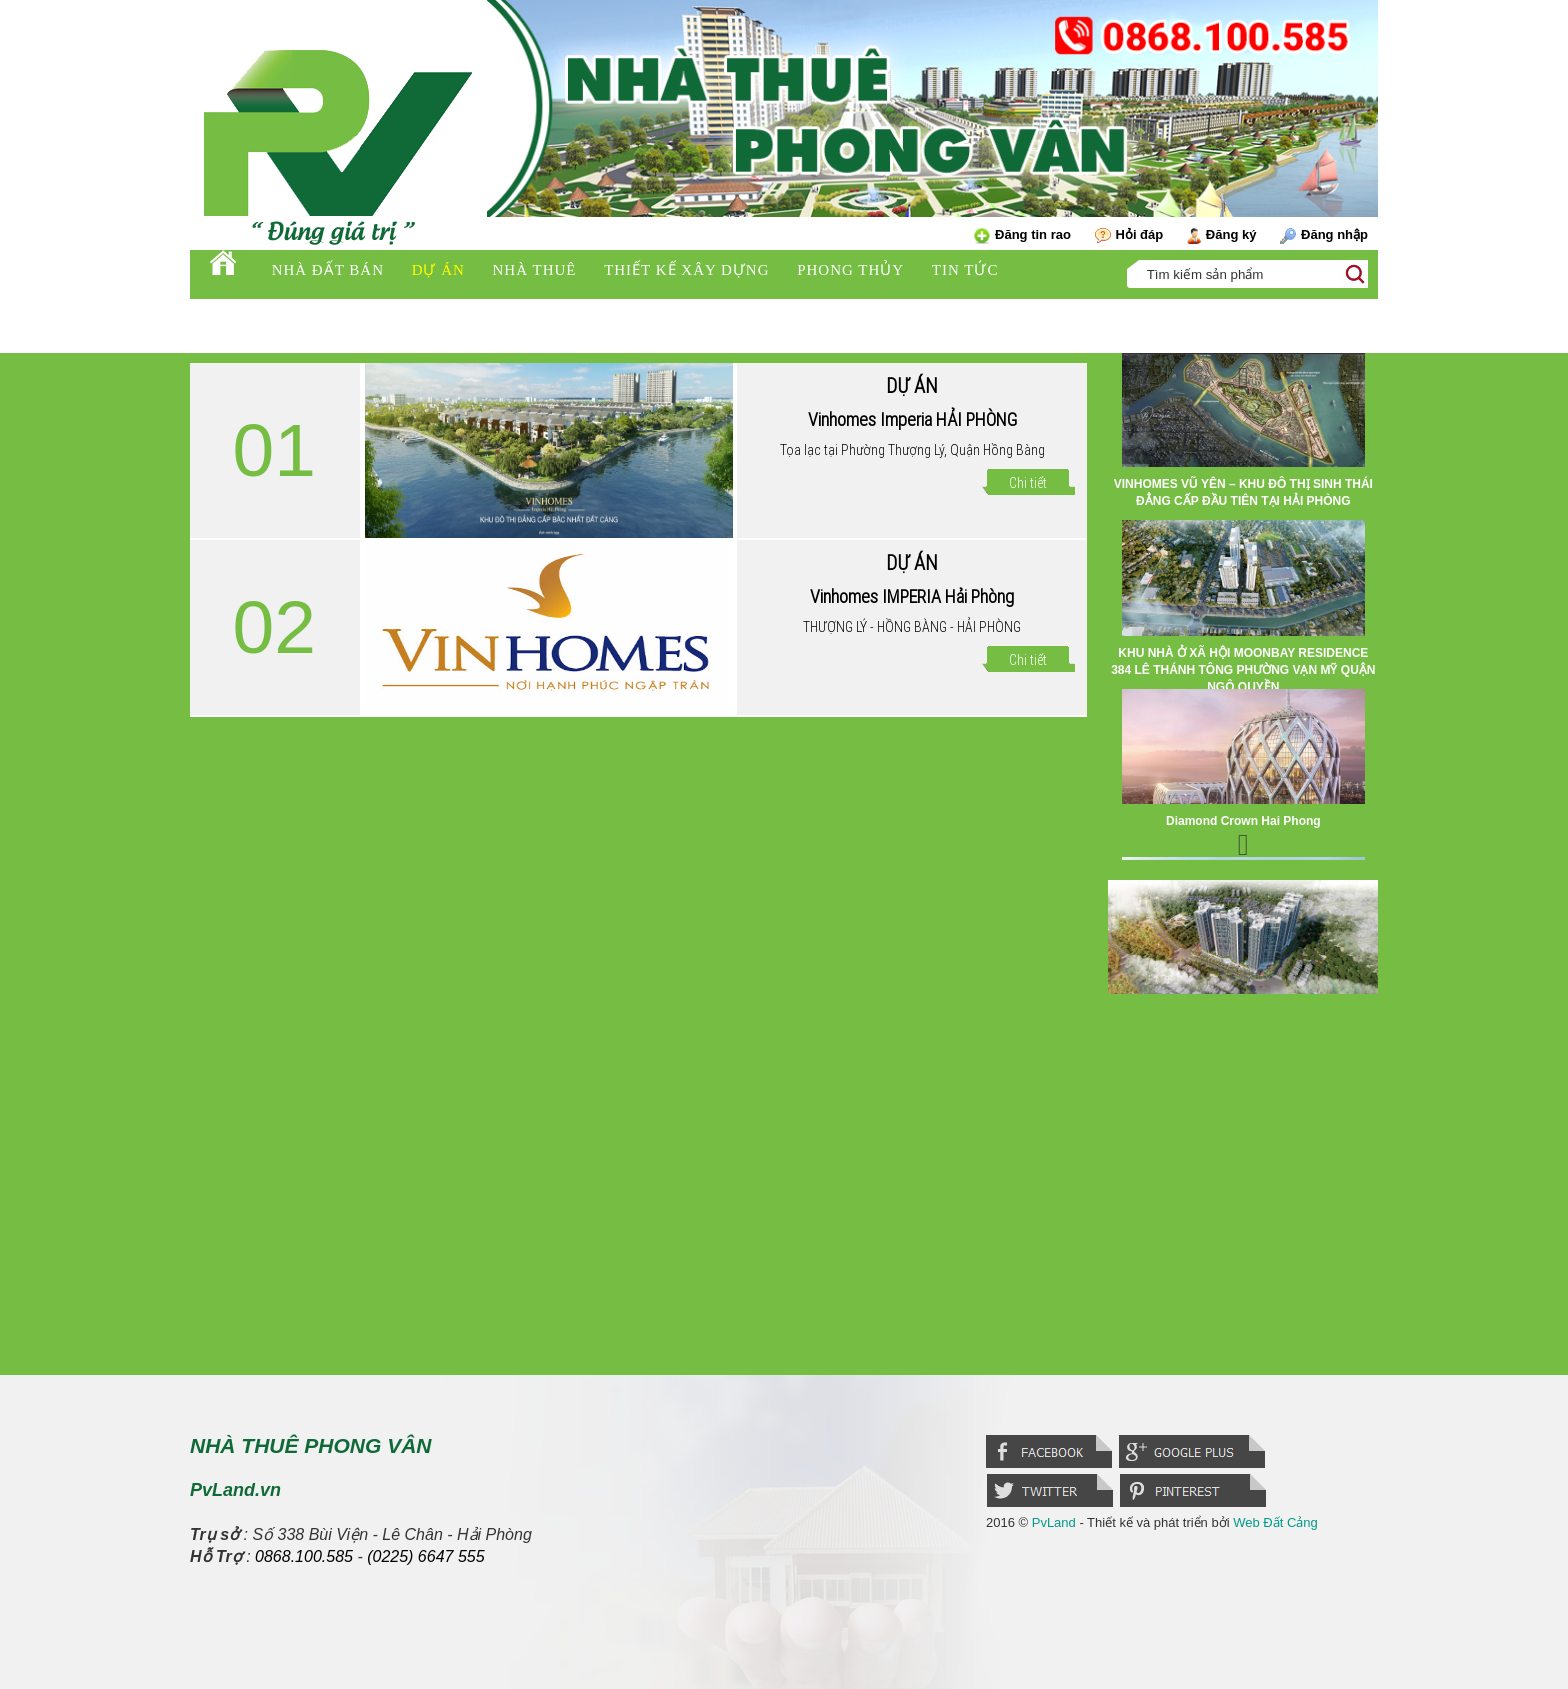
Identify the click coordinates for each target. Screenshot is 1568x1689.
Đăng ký (1222, 235)
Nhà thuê (535, 270)
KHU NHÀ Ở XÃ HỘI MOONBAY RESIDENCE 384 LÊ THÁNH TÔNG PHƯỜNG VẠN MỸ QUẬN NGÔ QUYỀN (1243, 670)
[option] (1243, 436)
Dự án (438, 270)
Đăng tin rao (1022, 235)
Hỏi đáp (1129, 235)
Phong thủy (850, 270)
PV (354, 309)
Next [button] (1243, 840)
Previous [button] (1243, 373)
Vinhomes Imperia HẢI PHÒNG (912, 419)
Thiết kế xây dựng (686, 270)
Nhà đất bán (328, 270)
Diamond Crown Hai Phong (1243, 821)
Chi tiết (1028, 483)
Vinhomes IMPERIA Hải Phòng (912, 596)
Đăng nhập (1324, 235)
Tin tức (965, 270)
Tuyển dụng (255, 313)
